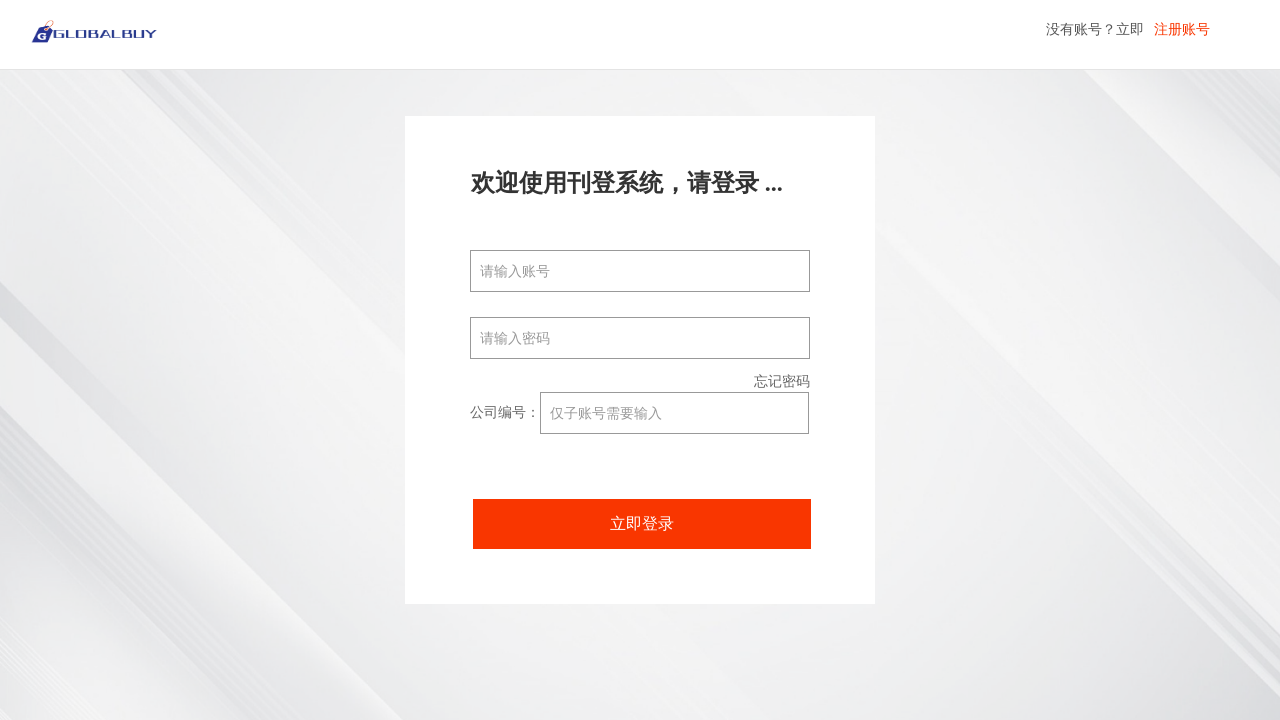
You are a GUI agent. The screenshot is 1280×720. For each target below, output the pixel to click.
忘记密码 (782, 381)
